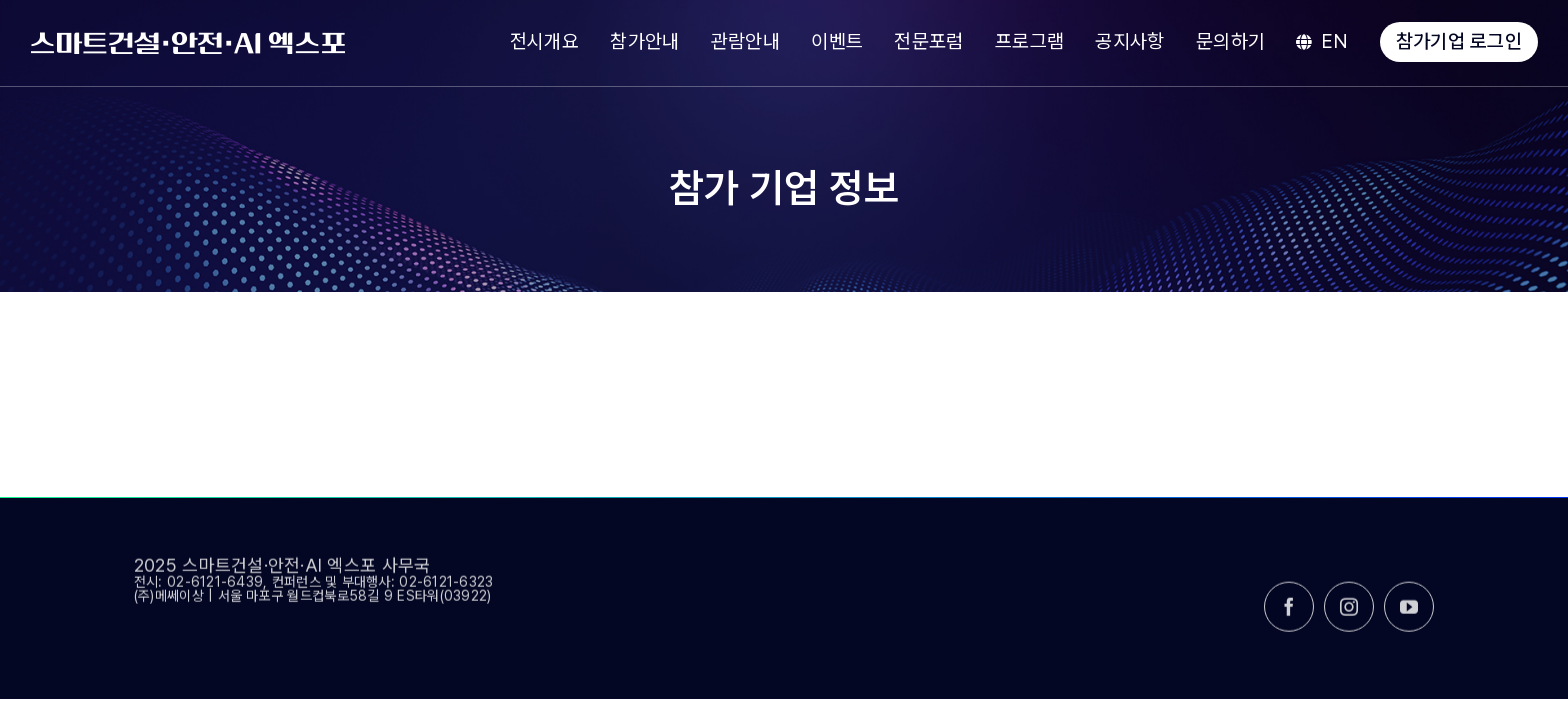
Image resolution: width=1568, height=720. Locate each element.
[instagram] (1349, 615)
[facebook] (1289, 615)
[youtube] (1409, 615)
